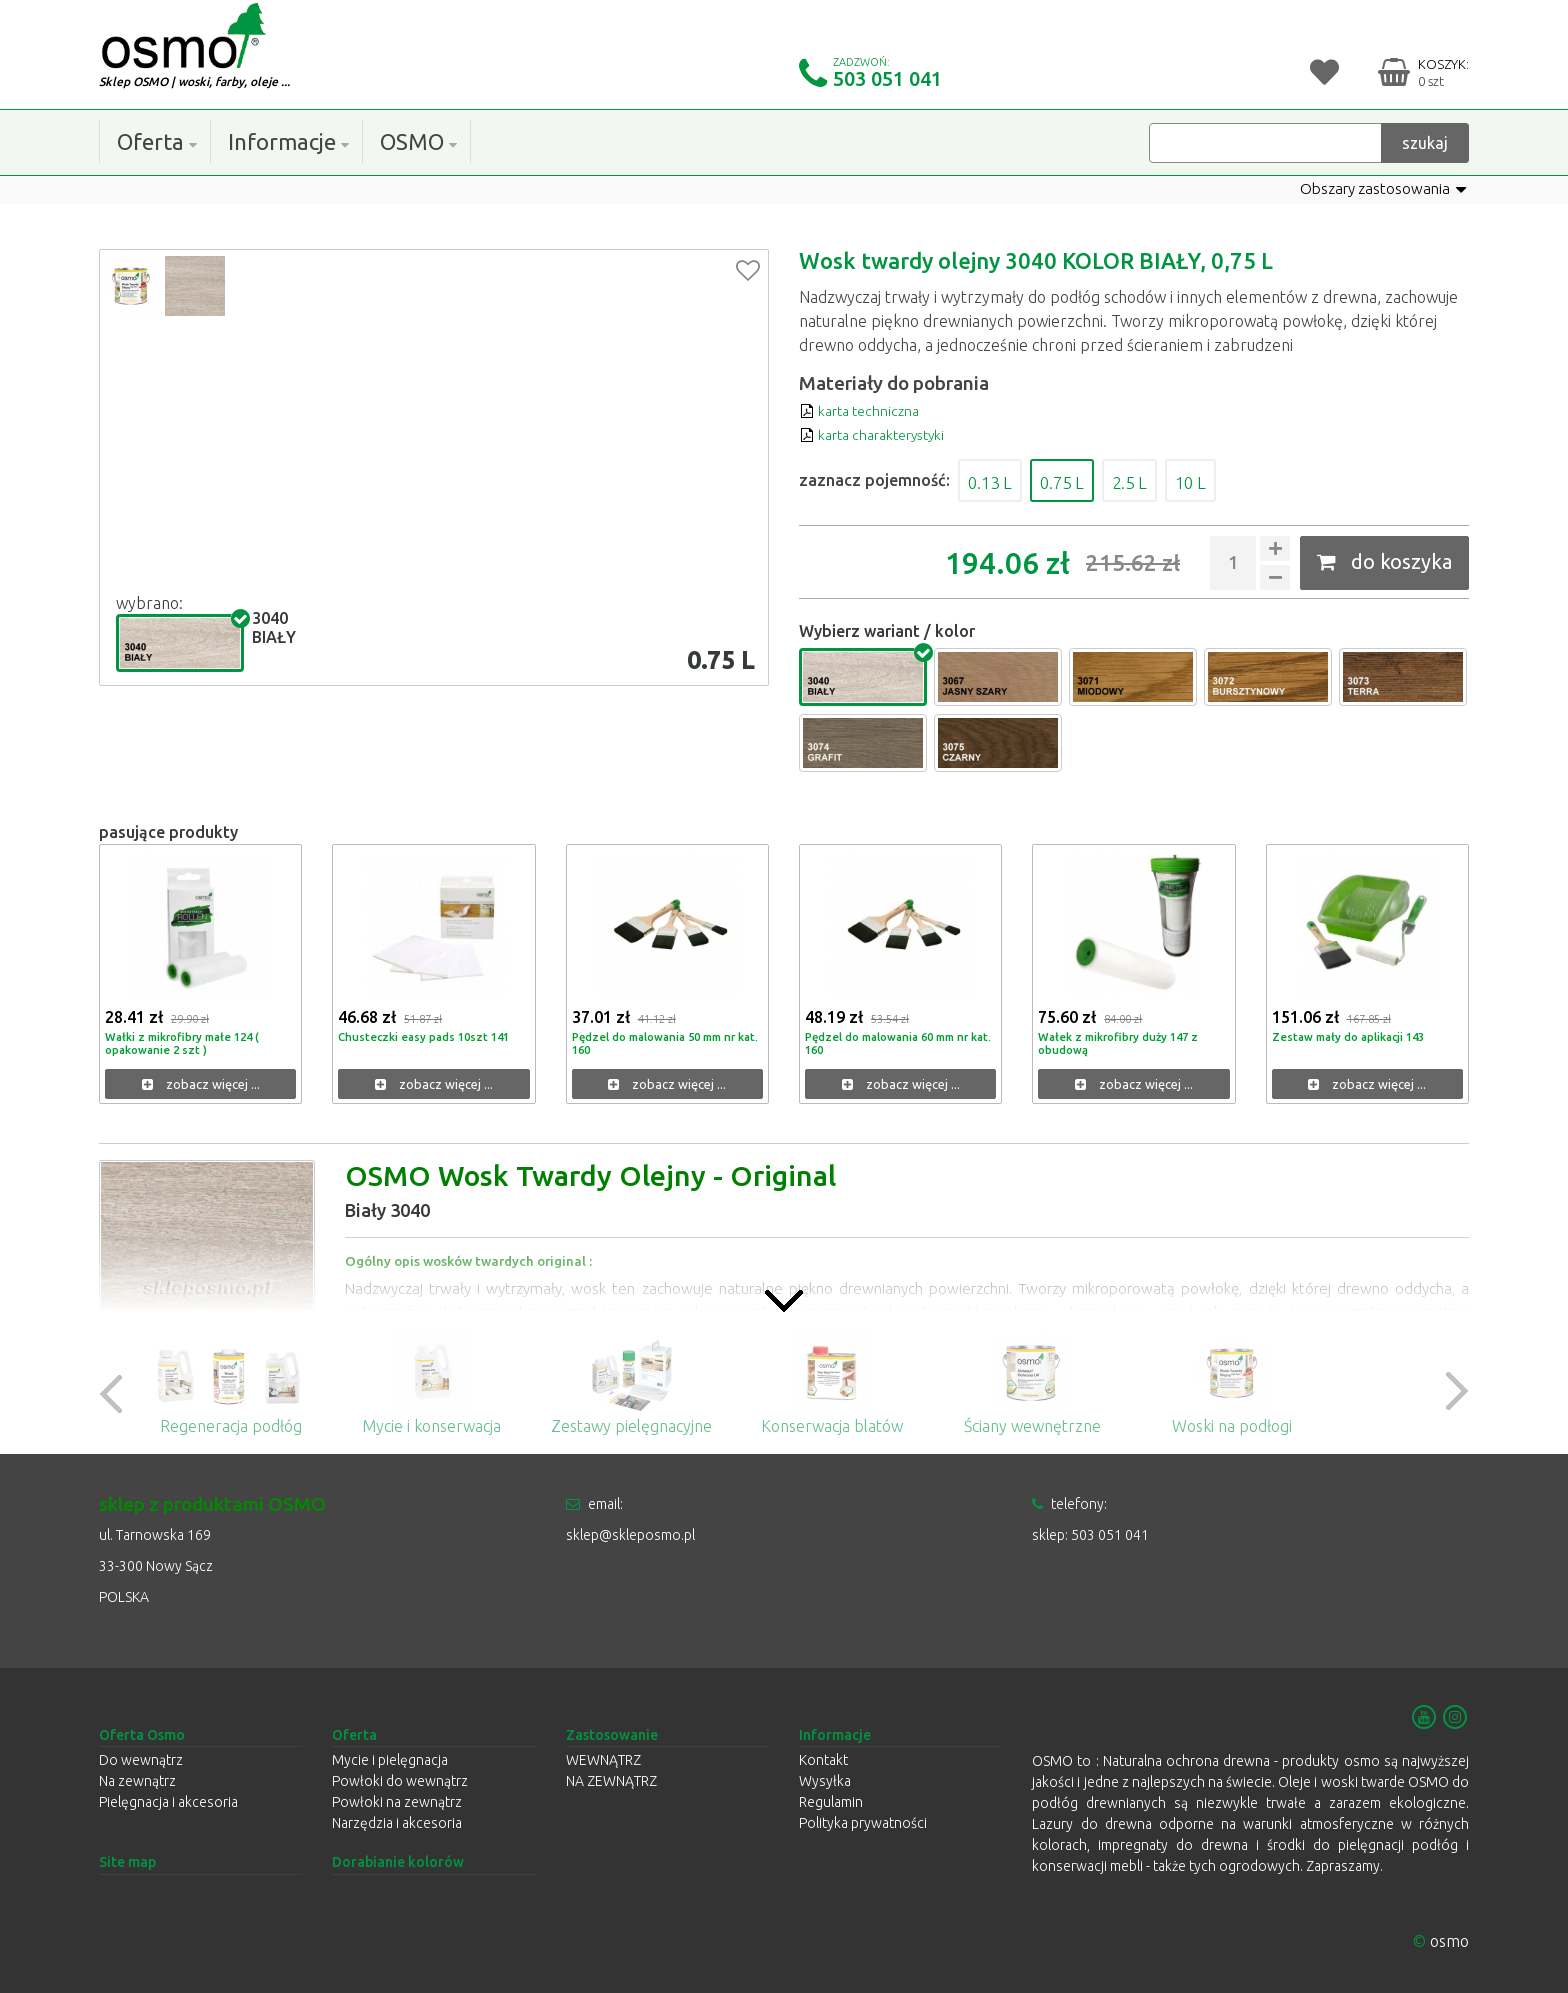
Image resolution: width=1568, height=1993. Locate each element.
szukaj (1425, 142)
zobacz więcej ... (201, 1084)
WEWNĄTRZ (603, 1760)
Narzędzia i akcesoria (397, 1823)
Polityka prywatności (863, 1823)
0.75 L (1087, 480)
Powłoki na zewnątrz (397, 1802)
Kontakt (823, 1760)
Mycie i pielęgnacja (390, 1760)
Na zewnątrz (137, 1781)
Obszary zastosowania (1378, 189)
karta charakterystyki (884, 434)
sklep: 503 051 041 (1090, 1535)
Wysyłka (825, 1781)
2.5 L (1170, 480)
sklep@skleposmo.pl (630, 1535)
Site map (127, 1862)
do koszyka (1384, 561)
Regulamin (831, 1802)
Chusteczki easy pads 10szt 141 (428, 1036)
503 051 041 (887, 78)
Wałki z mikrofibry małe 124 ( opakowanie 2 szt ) (188, 1043)
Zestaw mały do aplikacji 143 (1353, 1036)
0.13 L (998, 480)
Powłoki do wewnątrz (400, 1781)
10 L (1243, 480)
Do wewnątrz (141, 1760)
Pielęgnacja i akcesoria (168, 1802)
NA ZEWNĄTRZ (611, 1781)
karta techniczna (867, 410)
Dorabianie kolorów (398, 1862)
